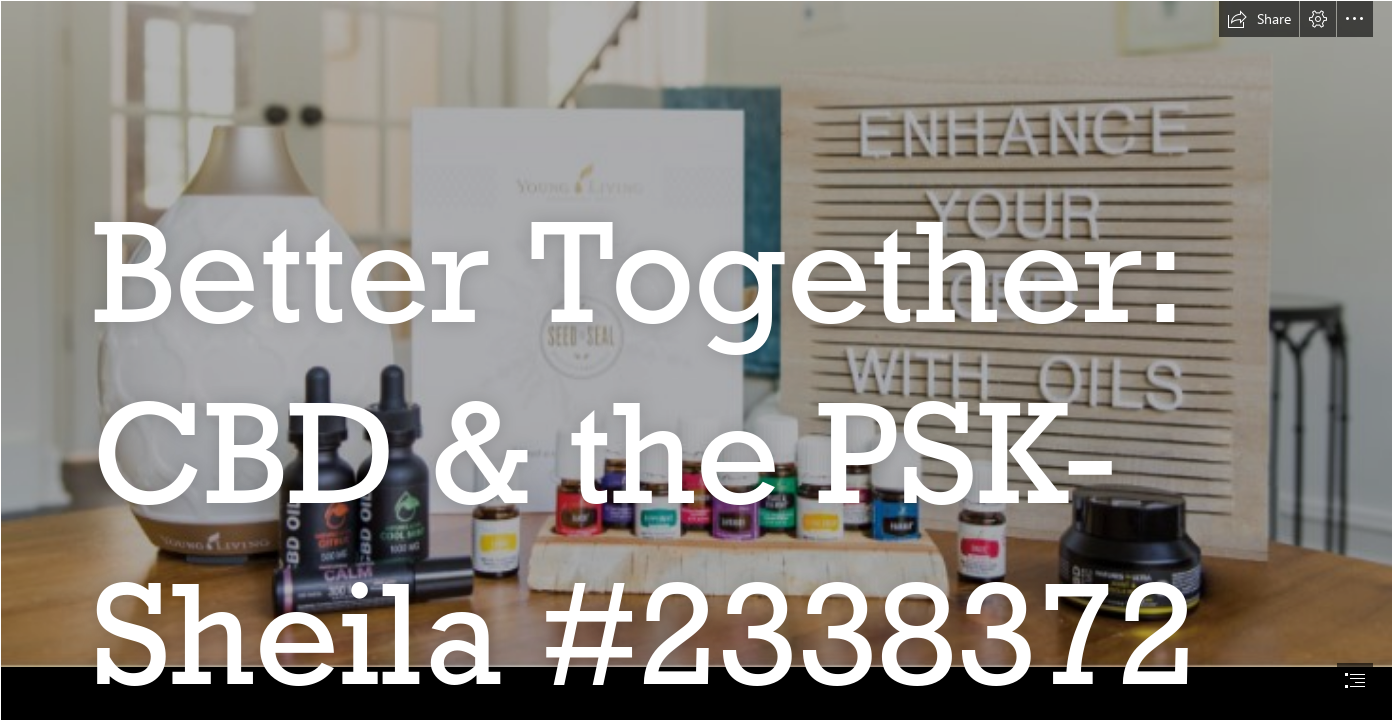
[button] (1259, 19)
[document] (696, 360)
